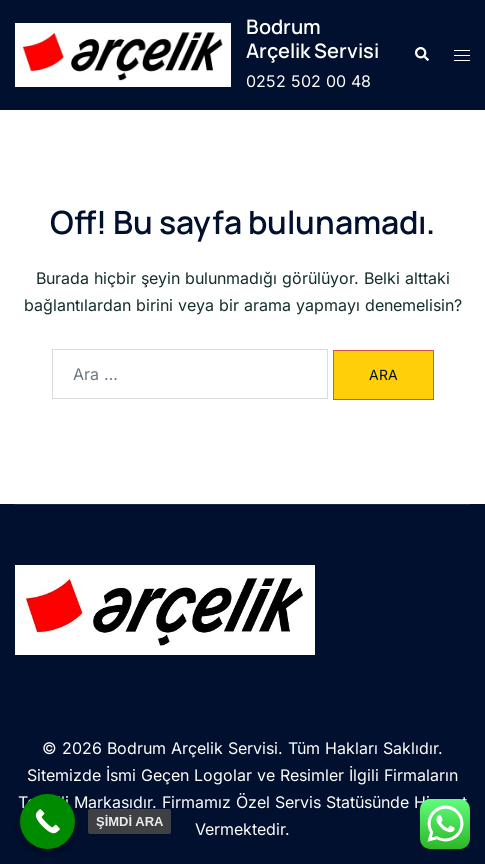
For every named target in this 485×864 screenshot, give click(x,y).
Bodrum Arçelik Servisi (312, 38)
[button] (421, 55)
